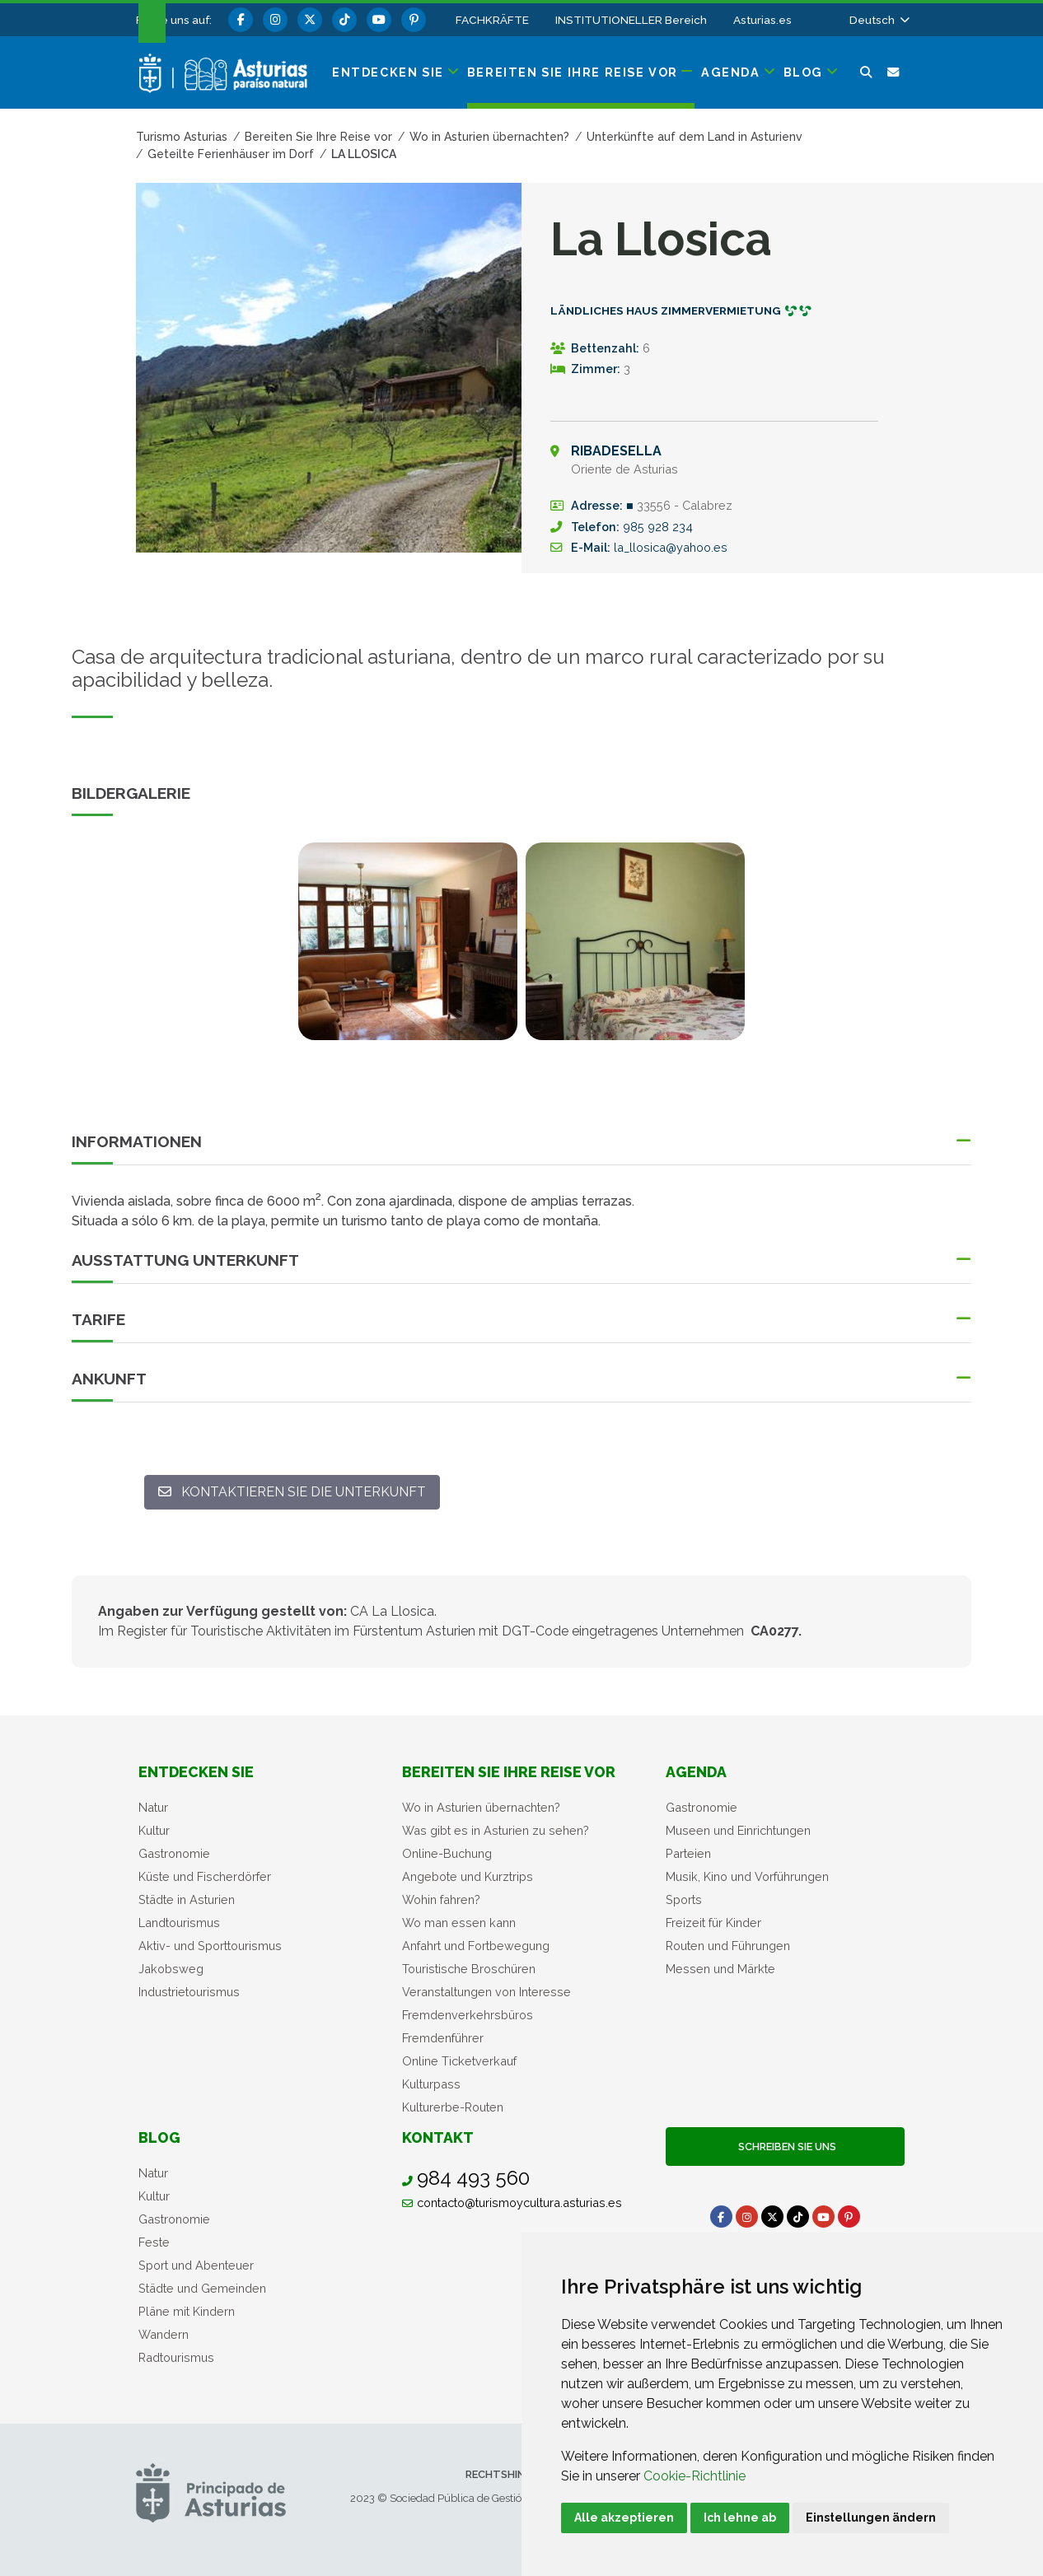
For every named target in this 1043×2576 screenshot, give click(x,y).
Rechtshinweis (507, 2474)
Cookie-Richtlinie (694, 2476)
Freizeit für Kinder (713, 1923)
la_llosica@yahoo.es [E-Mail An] (670, 547)
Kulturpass (431, 2084)
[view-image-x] (407, 941)
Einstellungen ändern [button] (871, 2517)
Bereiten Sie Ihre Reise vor (508, 1771)
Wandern (163, 2334)
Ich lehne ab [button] (740, 2517)
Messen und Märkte (720, 1969)
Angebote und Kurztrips (467, 1876)
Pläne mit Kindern (186, 2311)
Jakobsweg (170, 1969)
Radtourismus (176, 2357)
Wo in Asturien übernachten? (481, 1807)
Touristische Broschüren (469, 1969)
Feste (154, 2242)
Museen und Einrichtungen (738, 1830)
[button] (878, 19)
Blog (159, 2137)
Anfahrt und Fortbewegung (476, 1946)
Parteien (688, 1853)
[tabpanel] (408, 951)
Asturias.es (762, 19)
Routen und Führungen (728, 1946)
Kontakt (438, 2137)
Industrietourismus (189, 1992)
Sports (684, 1899)
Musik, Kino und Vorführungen (747, 1876)
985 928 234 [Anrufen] (658, 527)
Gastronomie (174, 1853)
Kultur (154, 1830)
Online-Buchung (447, 1853)
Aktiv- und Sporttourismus (210, 1946)
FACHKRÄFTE (492, 19)
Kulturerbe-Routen (452, 2107)
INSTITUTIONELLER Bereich (631, 19)
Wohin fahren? (441, 1899)
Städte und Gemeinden (202, 2288)
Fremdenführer (443, 2038)
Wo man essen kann (459, 1923)
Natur (153, 1807)
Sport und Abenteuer (196, 2265)
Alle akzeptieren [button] (624, 2517)
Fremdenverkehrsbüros (467, 2015)
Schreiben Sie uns (784, 2146)
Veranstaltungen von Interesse (486, 1992)
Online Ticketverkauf (459, 2061)
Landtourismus (179, 1923)
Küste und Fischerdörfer (204, 1876)
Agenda (696, 1771)
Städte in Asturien (186, 1899)
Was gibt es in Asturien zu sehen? (495, 1830)
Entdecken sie (196, 1771)
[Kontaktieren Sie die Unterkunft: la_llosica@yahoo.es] (292, 1492)
